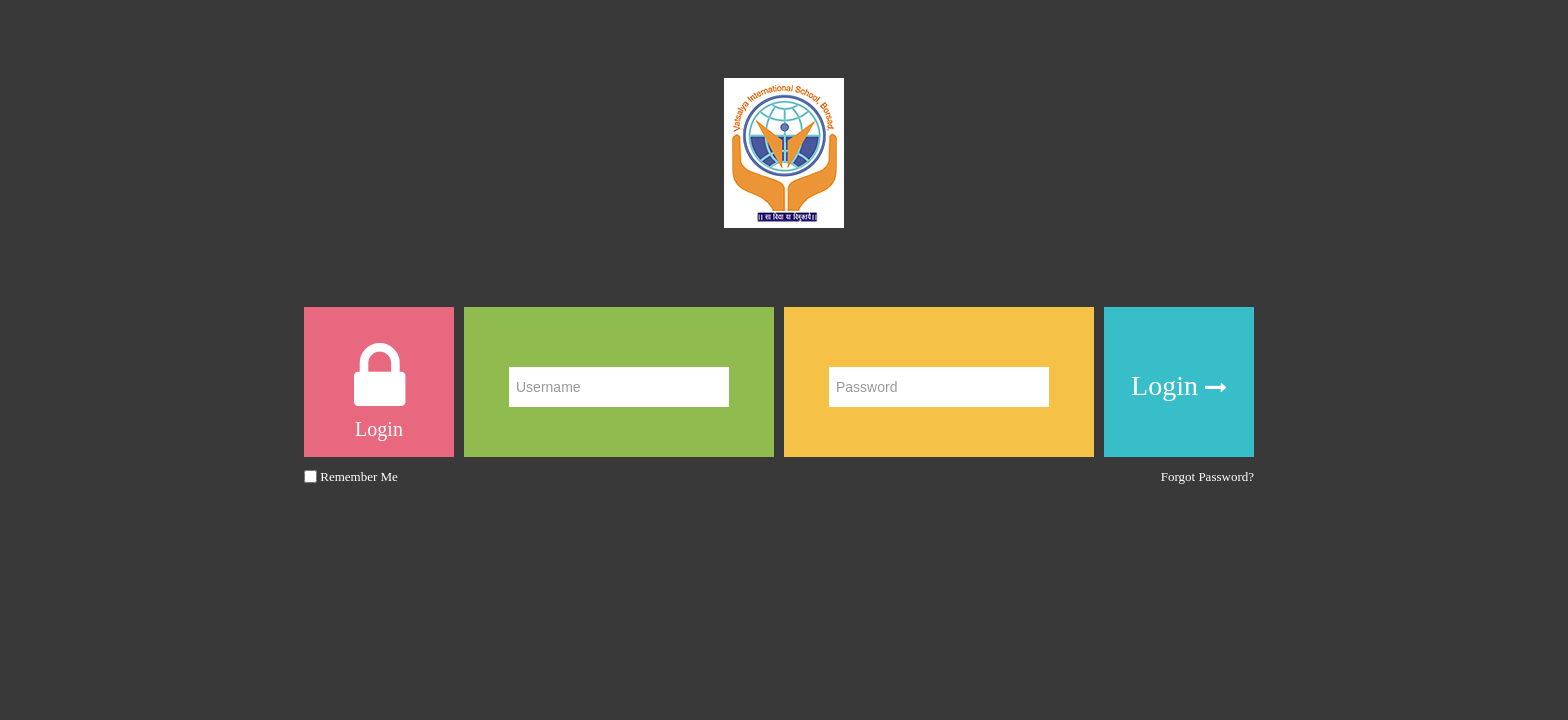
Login (1179, 386)
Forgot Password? (1207, 476)
